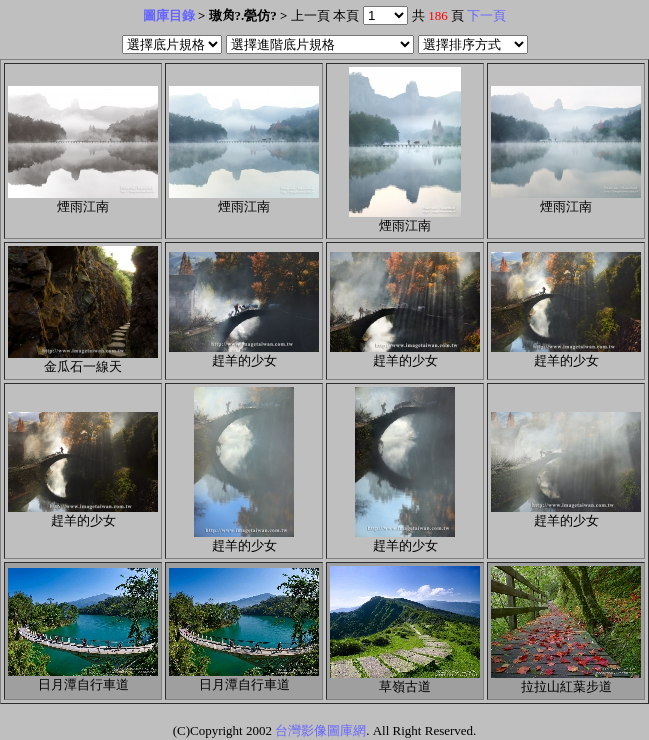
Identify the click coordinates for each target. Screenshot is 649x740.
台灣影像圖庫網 (320, 730)
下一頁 (486, 15)
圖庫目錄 (169, 15)
